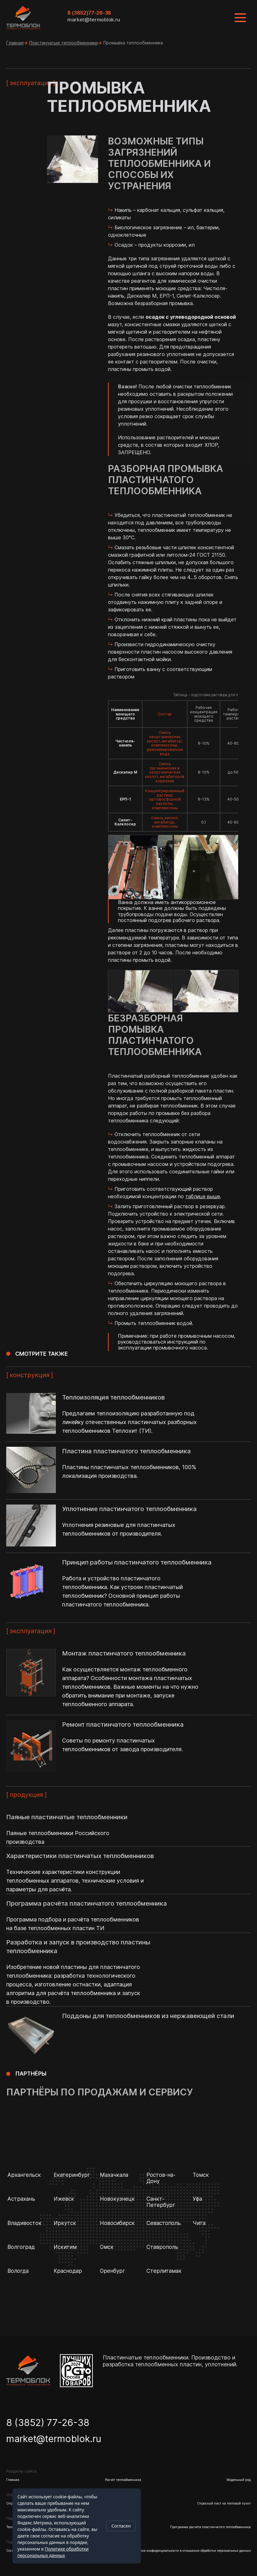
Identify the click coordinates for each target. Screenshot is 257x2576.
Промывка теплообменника (133, 42)
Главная (15, 42)
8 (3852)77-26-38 (89, 13)
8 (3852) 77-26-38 (47, 2422)
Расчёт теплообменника (123, 2480)
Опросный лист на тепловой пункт (224, 2503)
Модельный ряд (239, 2480)
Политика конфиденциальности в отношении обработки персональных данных (190, 2550)
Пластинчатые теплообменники (63, 42)
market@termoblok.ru (93, 19)
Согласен (121, 2526)
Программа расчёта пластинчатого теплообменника (210, 2527)
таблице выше (202, 1196)
